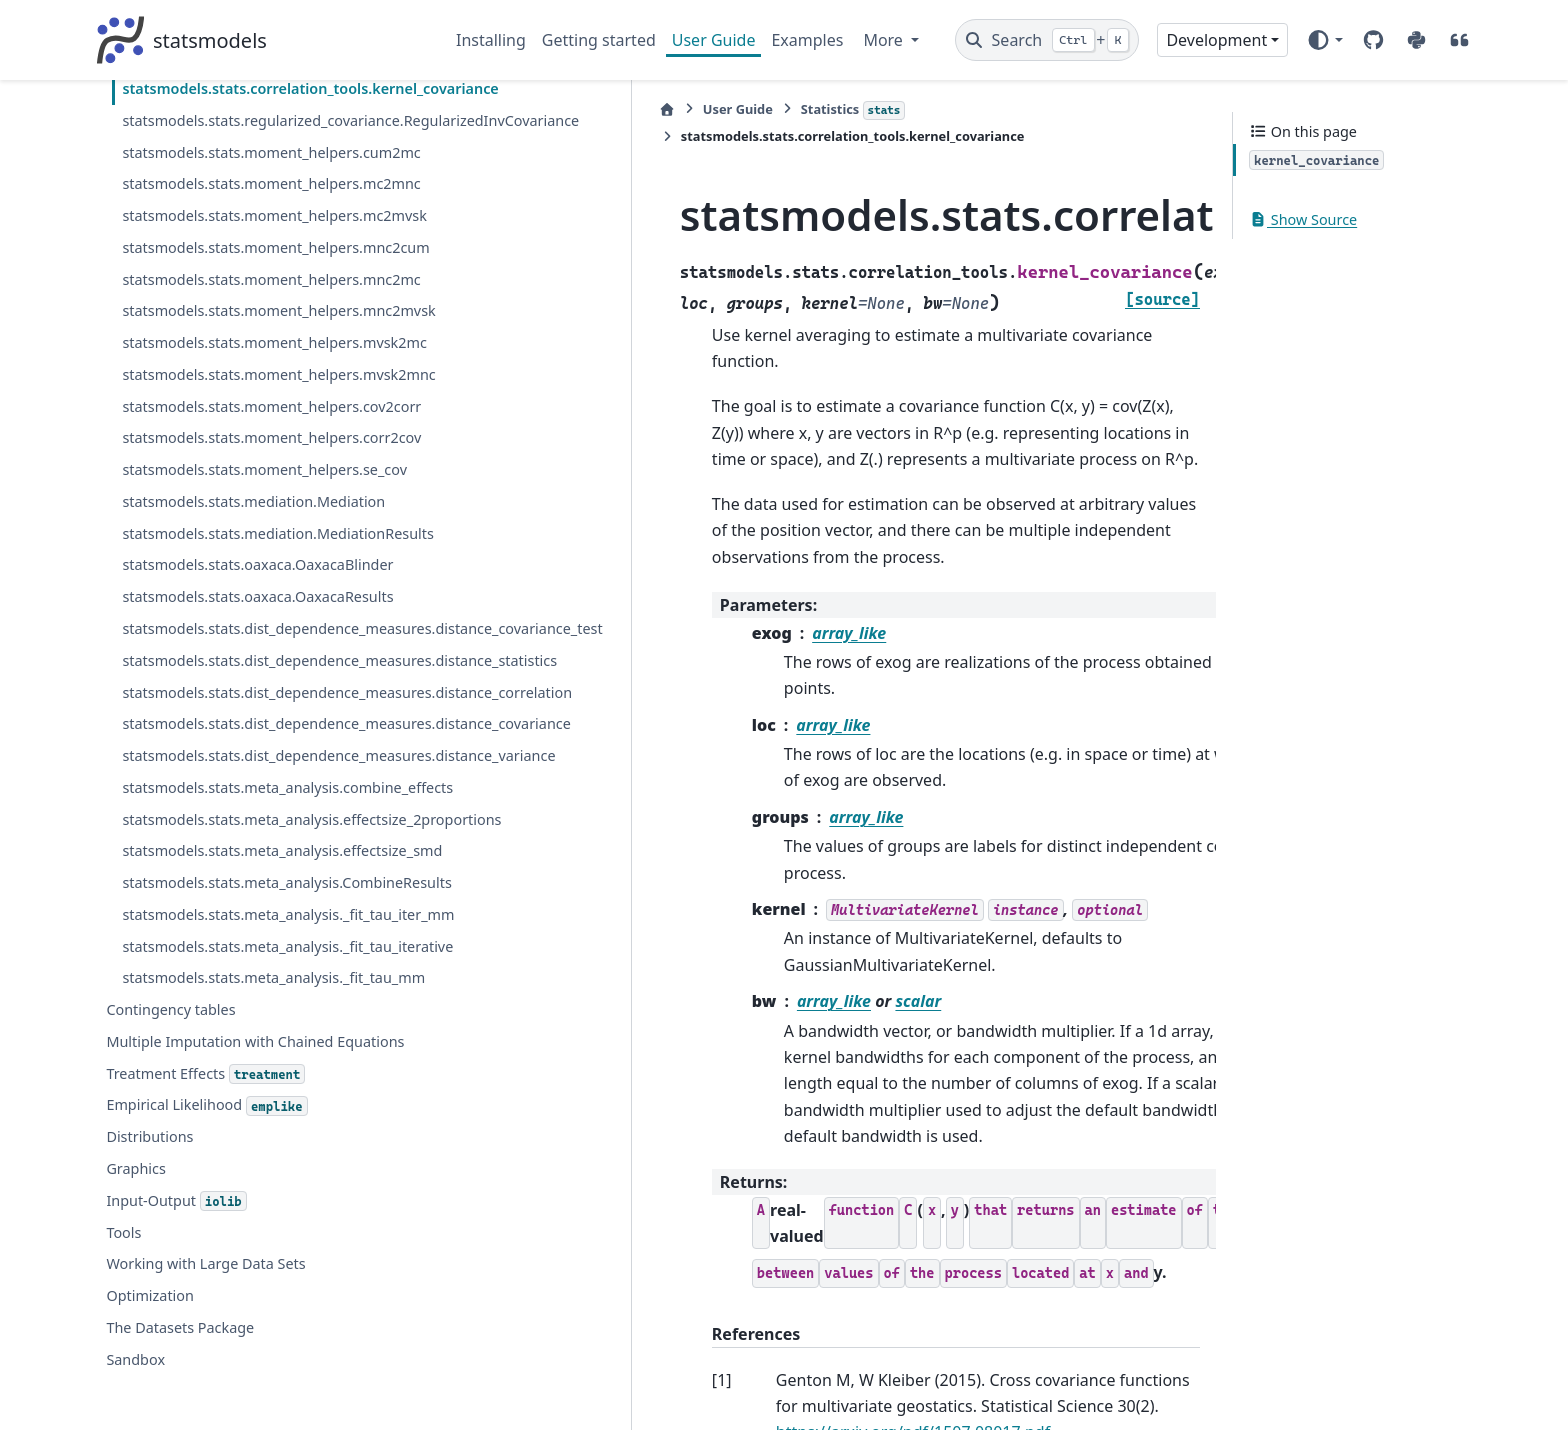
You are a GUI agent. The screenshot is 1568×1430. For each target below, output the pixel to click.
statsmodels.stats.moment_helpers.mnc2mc (267, 605)
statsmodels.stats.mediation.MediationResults (265, 1002)
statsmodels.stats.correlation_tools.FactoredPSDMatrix (266, 216)
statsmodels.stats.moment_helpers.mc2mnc (267, 439)
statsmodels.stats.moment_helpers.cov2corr (268, 827)
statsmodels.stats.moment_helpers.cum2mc (267, 383)
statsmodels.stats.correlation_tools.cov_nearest (268, 105)
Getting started (599, 40)
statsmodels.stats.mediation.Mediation (253, 958)
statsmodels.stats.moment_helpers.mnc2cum (269, 550)
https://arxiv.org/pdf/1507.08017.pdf (895, 1195)
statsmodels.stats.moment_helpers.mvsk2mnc (264, 772)
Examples (807, 40)
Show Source (1303, 219)
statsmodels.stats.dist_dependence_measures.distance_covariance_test (269, 1121)
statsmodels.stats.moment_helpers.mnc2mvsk (267, 661)
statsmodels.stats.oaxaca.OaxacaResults (257, 1077)
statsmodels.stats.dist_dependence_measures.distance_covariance (269, 1288)
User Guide (714, 40)
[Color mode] (1324, 40)
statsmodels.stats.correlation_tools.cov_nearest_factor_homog (268, 161)
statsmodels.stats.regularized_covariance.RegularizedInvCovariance (267, 328)
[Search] (1047, 40)
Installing (491, 40)
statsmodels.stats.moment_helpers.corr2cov (268, 883)
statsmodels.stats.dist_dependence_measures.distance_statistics (269, 1177)
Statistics (653, 110)
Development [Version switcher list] (1216, 40)
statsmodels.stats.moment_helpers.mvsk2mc (264, 716)
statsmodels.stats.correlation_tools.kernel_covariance (269, 272)
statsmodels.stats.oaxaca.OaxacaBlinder (257, 1045)
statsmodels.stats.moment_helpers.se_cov (264, 926)
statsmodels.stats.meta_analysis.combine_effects (269, 1399)
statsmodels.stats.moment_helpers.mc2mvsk (267, 494)
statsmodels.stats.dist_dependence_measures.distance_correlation (269, 1232)
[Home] (467, 109)
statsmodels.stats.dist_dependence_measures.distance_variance (269, 1343)
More (885, 40)
